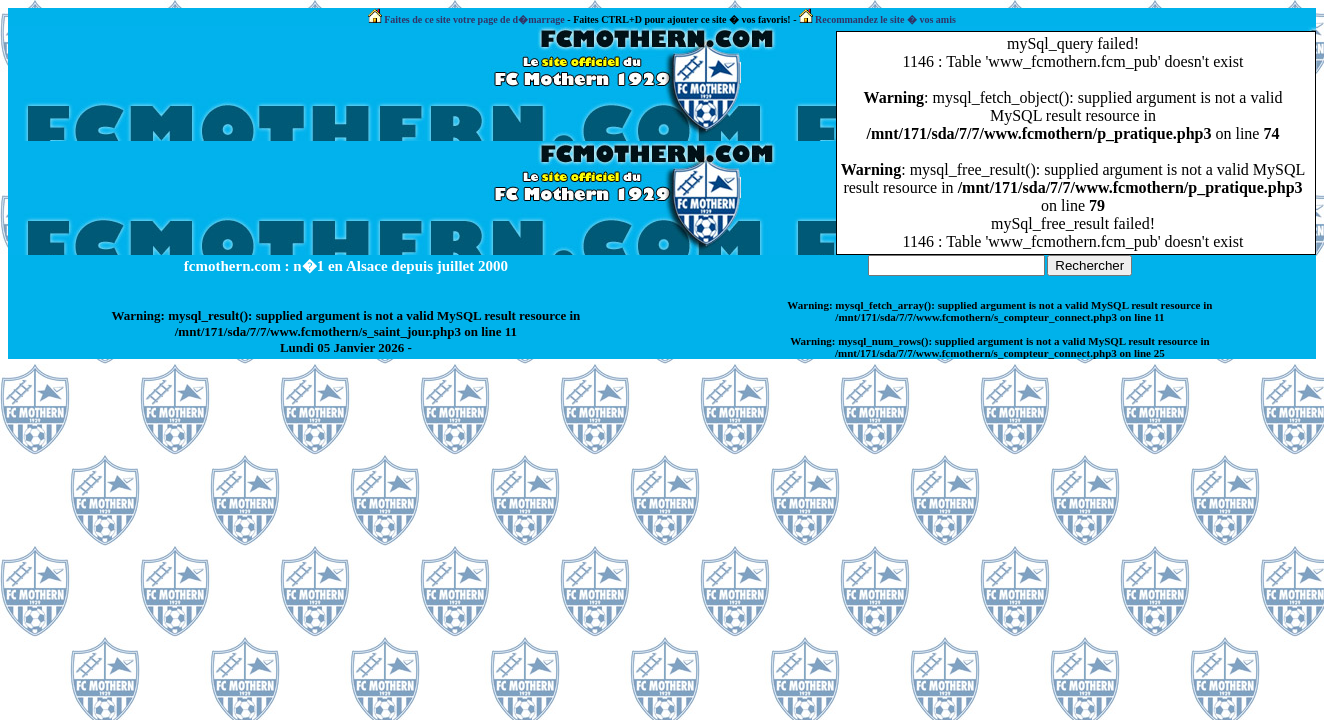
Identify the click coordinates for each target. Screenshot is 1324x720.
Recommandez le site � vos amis (877, 19)
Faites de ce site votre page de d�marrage (466, 19)
